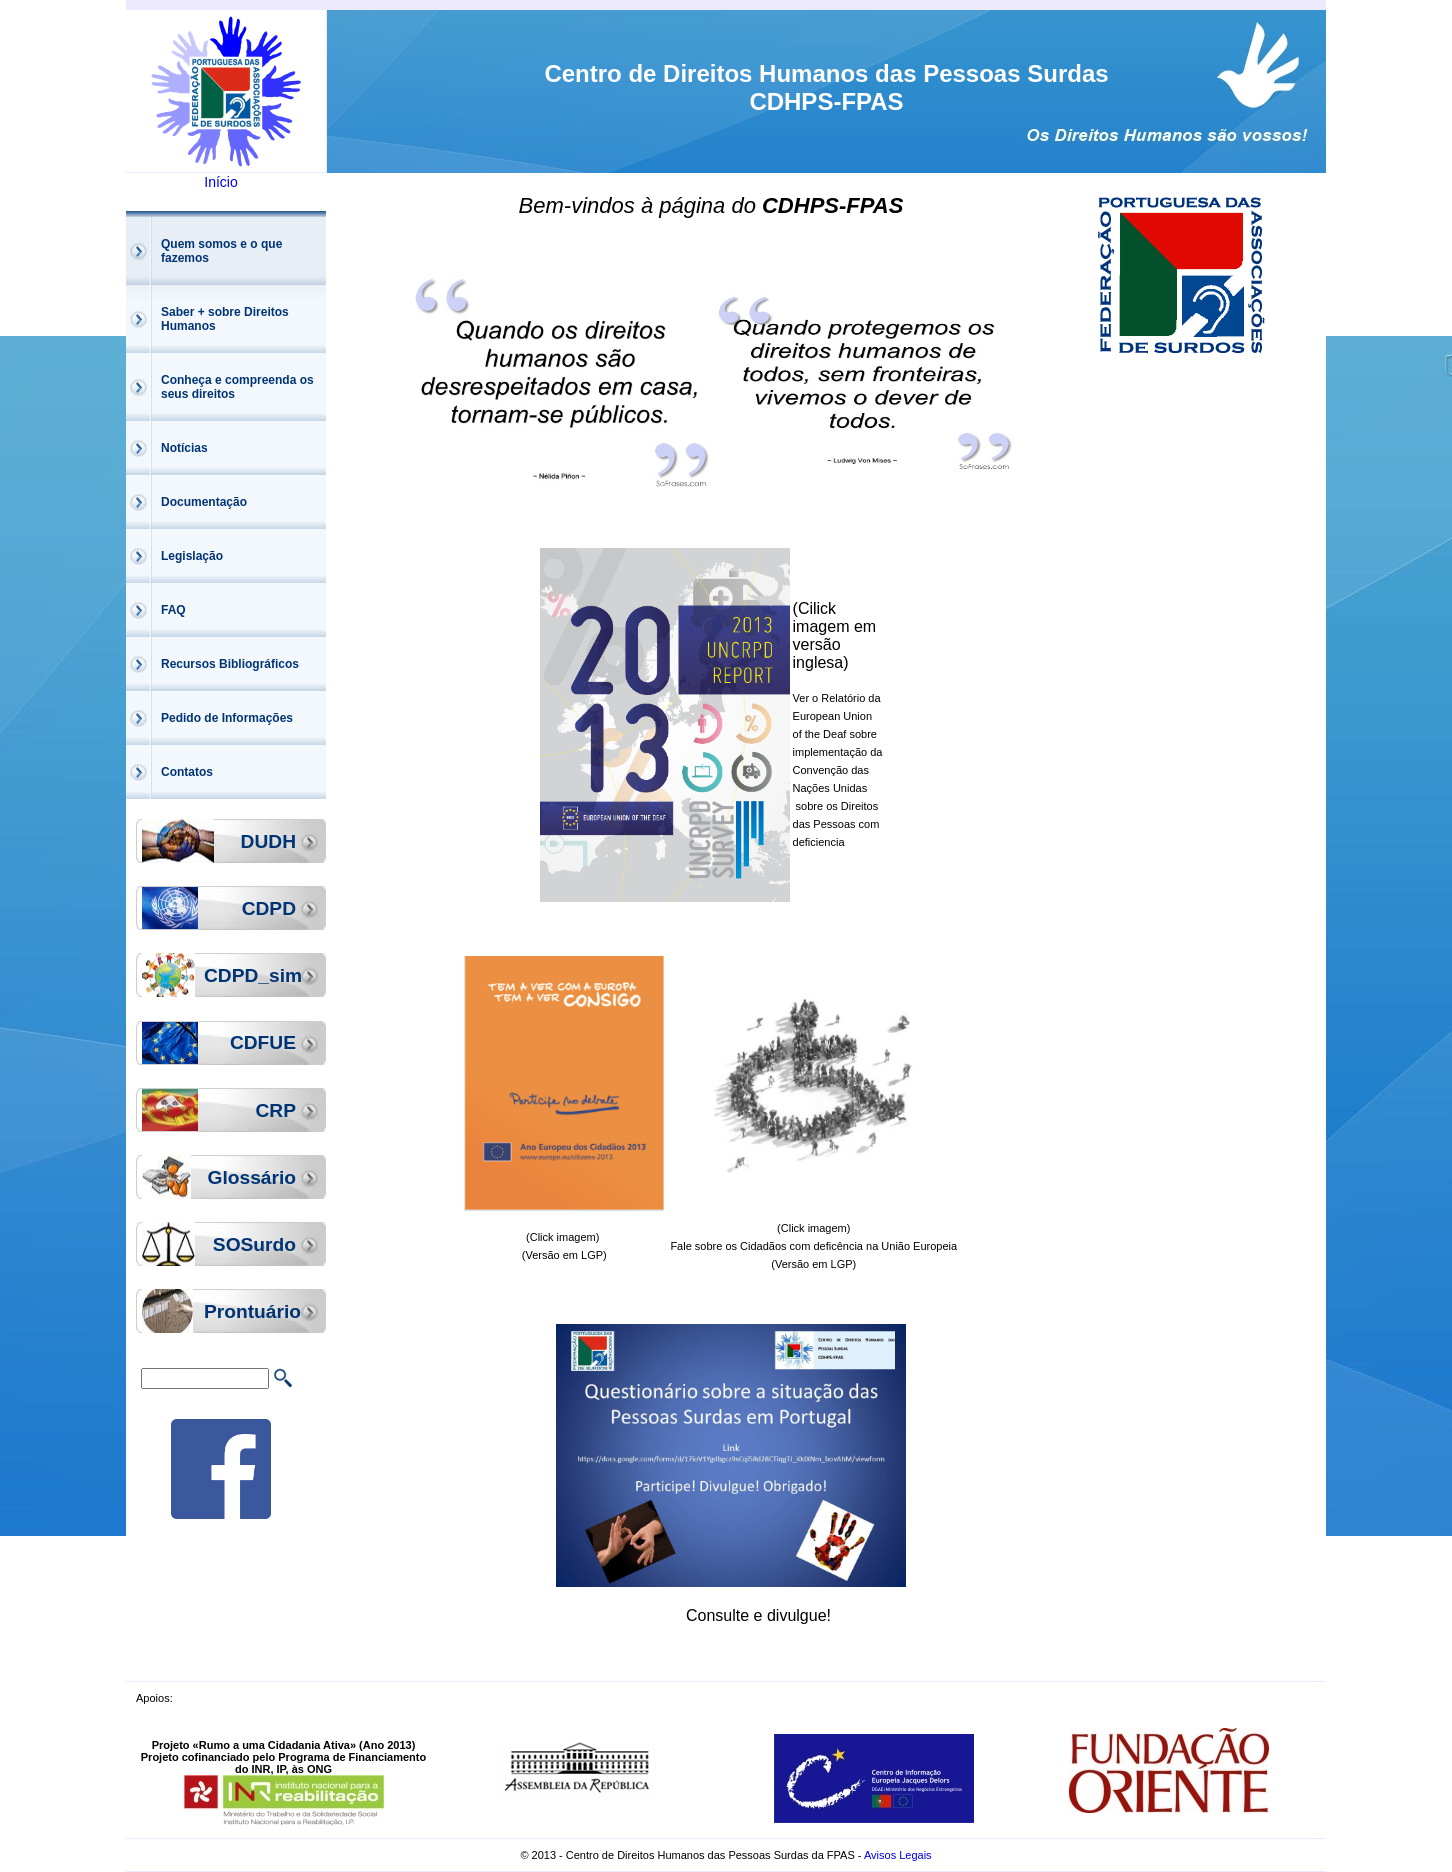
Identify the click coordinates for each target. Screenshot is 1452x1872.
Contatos (187, 772)
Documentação (204, 502)
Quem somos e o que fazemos (221, 251)
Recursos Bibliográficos (230, 664)
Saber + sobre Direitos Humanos (225, 319)
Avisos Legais (898, 1855)
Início (220, 182)
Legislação (192, 556)
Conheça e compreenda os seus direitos (237, 387)
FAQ (173, 610)
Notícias (184, 448)
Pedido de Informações (227, 718)
